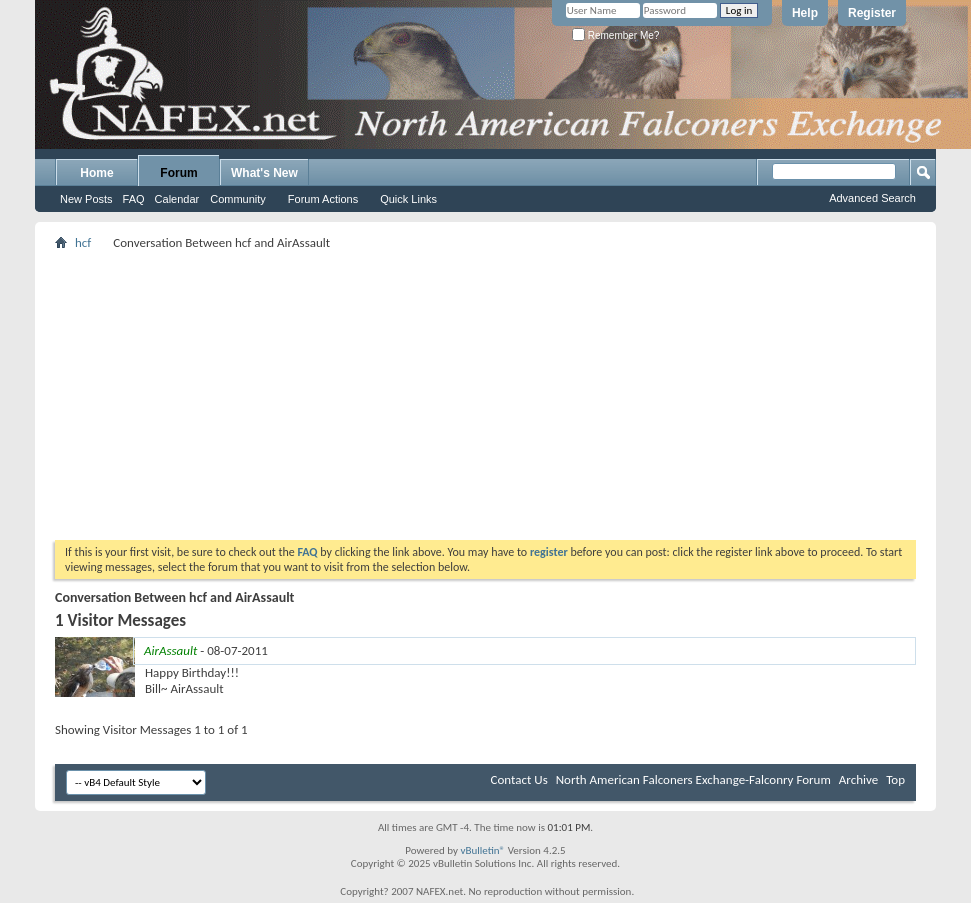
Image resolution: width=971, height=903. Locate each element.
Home (96, 173)
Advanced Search (872, 198)
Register (872, 13)
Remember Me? (615, 35)
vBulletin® (482, 850)
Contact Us (519, 779)
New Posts (86, 199)
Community (238, 199)
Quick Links (408, 199)
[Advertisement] (486, 395)
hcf (83, 242)
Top (895, 779)
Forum (178, 173)
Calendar (177, 199)
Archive (858, 779)
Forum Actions (323, 199)
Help (805, 13)
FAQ (134, 199)
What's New (264, 173)
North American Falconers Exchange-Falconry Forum (693, 779)
